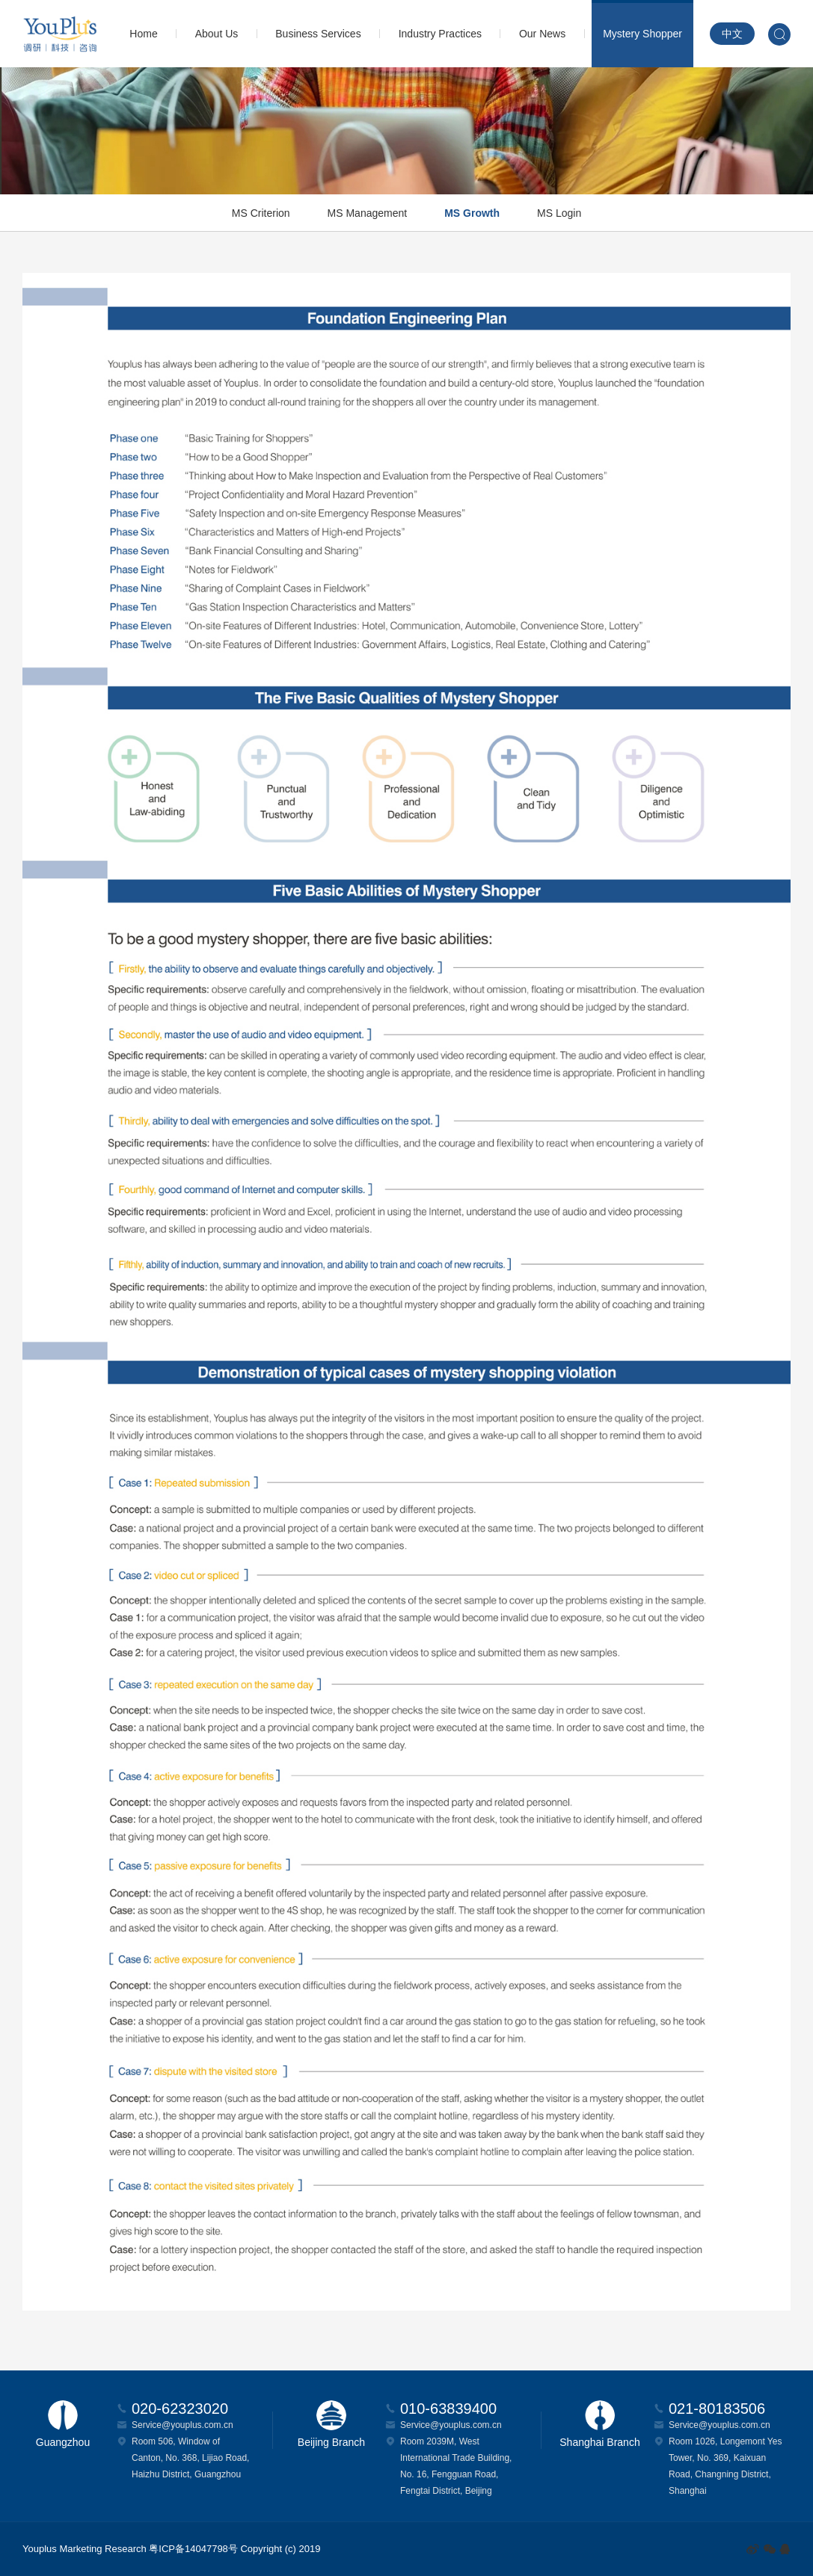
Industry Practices (440, 34)
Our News (542, 34)
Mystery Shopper (642, 34)
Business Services (318, 34)
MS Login (559, 213)
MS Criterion (261, 213)
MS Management (368, 213)
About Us (217, 34)
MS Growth (472, 213)
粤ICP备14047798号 (193, 2548)
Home (143, 34)
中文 (732, 34)
